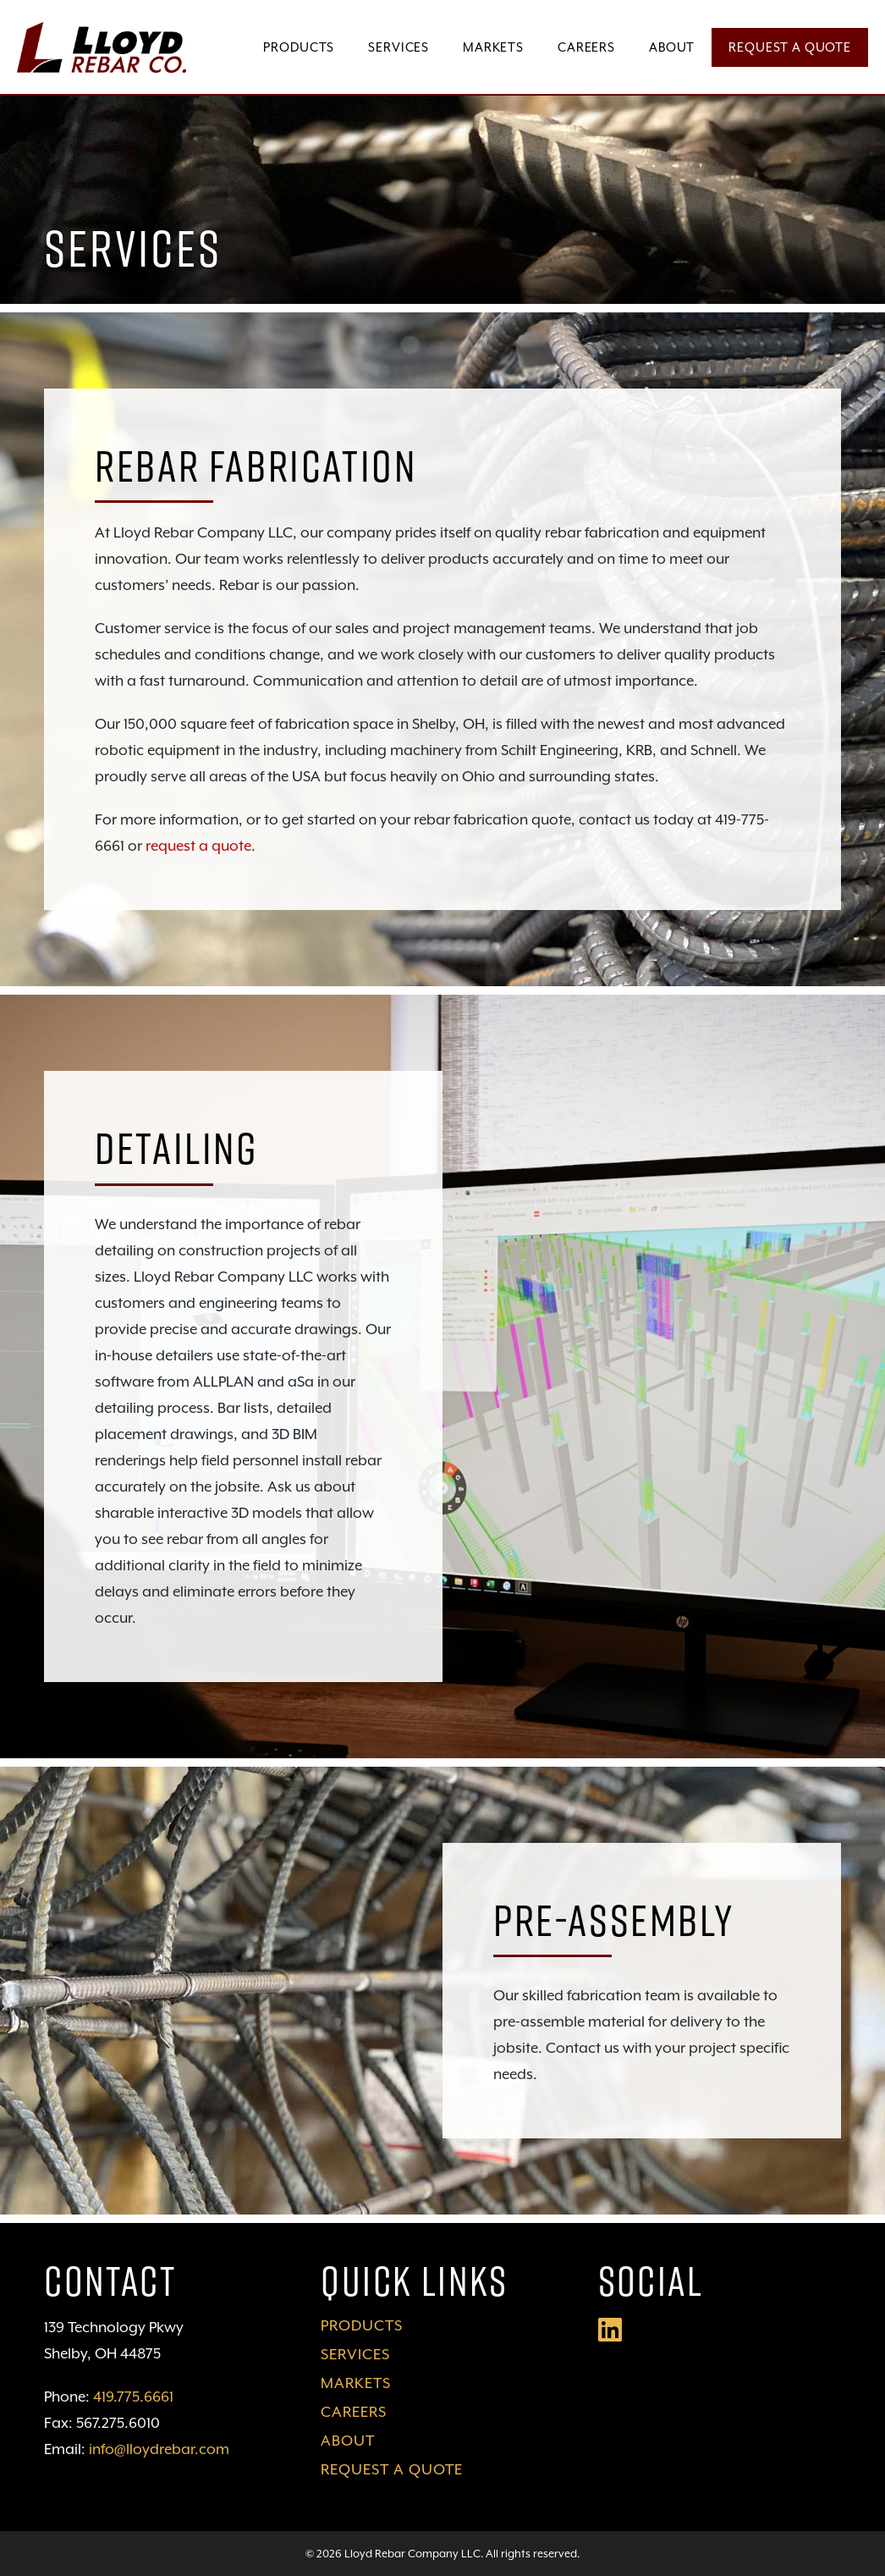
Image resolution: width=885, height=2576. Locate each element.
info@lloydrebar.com (159, 2449)
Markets (493, 47)
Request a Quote (789, 47)
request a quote (198, 845)
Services (398, 47)
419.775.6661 (133, 2396)
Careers (586, 47)
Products (298, 47)
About (672, 47)
